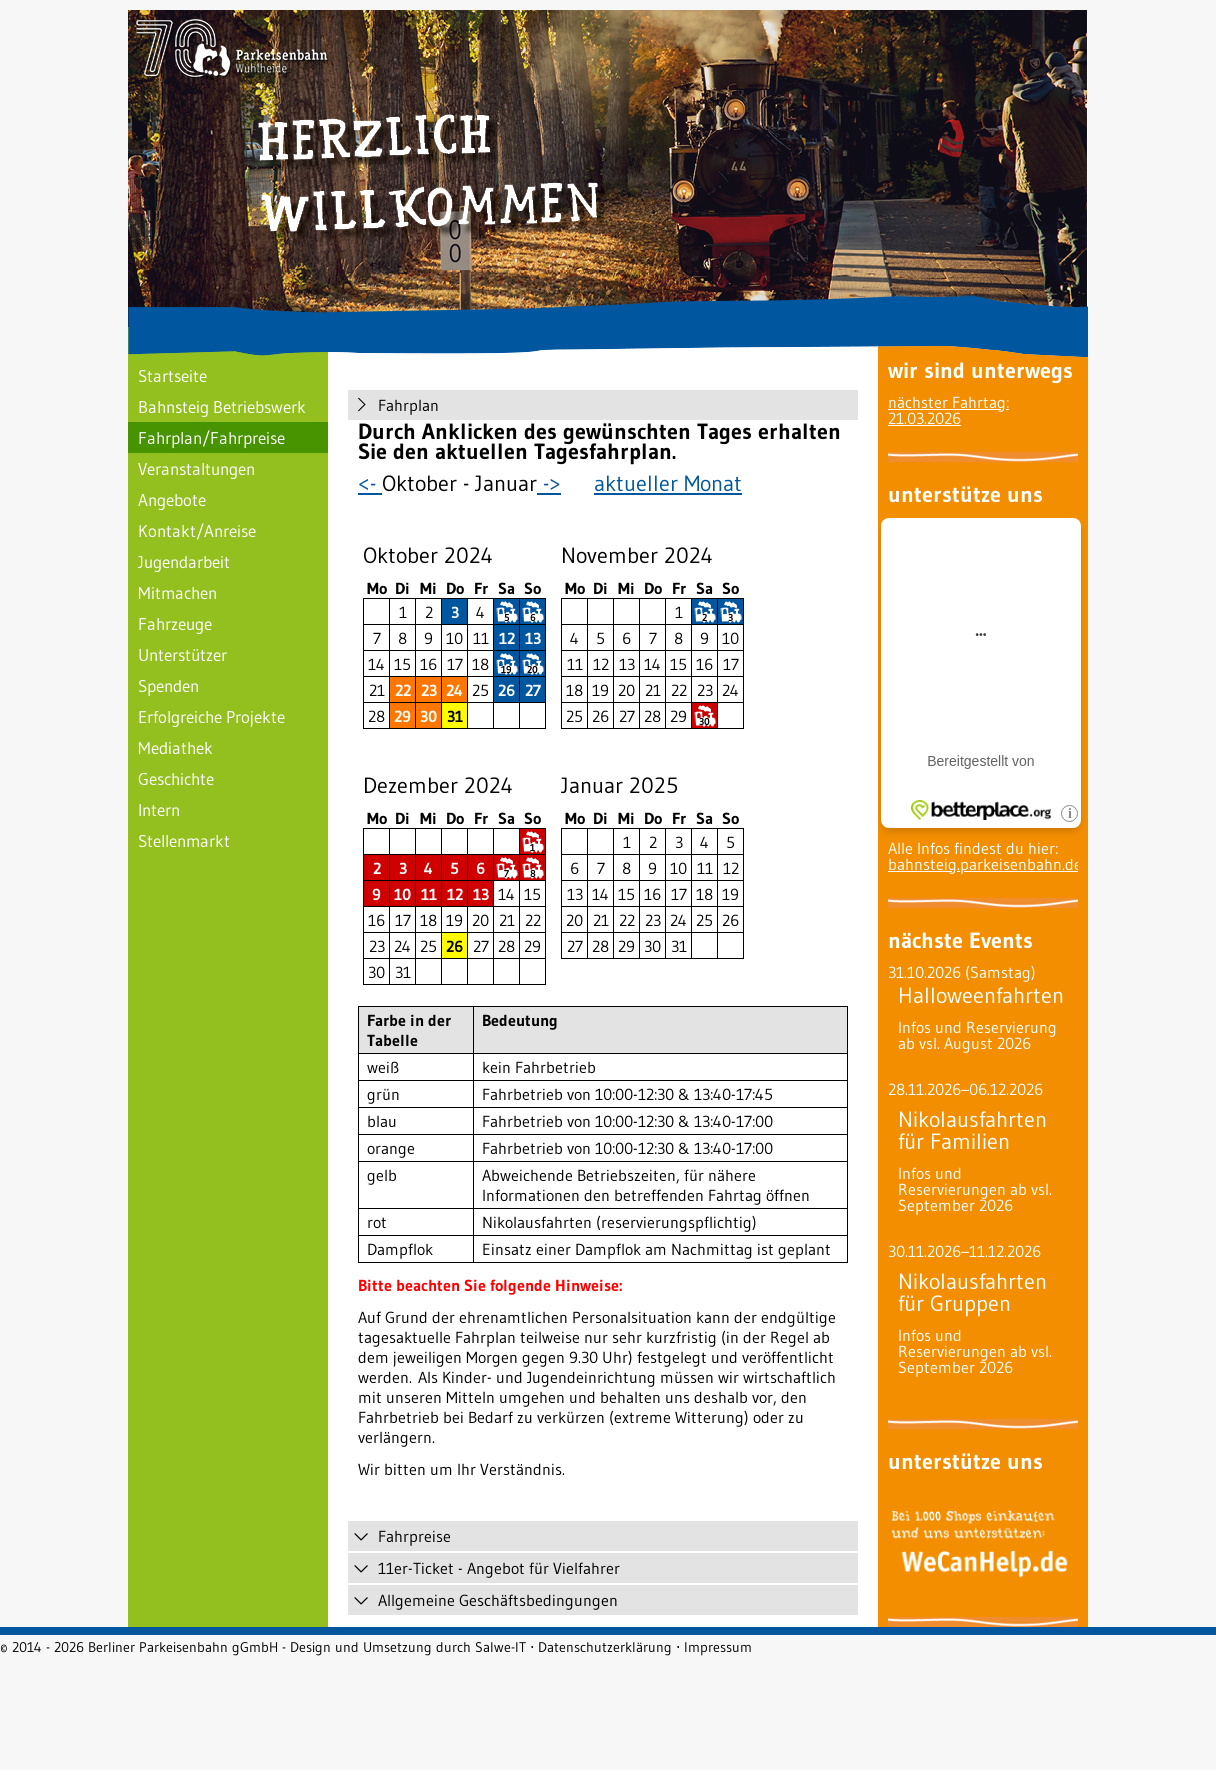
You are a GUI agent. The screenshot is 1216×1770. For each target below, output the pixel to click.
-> (549, 483)
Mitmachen (177, 592)
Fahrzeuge (175, 623)
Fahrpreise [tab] (402, 1536)
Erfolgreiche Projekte (211, 716)
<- (370, 483)
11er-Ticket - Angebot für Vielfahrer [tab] (486, 1568)
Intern (159, 809)
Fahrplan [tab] (396, 405)
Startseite (172, 375)
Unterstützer (182, 654)
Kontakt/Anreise (197, 530)
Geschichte (176, 778)
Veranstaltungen (196, 468)
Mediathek (175, 747)
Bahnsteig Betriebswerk (222, 406)
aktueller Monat (668, 483)
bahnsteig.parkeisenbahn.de (985, 864)
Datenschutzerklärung (605, 1647)
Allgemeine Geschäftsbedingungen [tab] (485, 1600)
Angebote (172, 499)
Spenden (168, 685)
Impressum (718, 1647)
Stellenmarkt (184, 840)
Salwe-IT (500, 1647)
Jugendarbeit (184, 561)
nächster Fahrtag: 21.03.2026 (948, 410)
